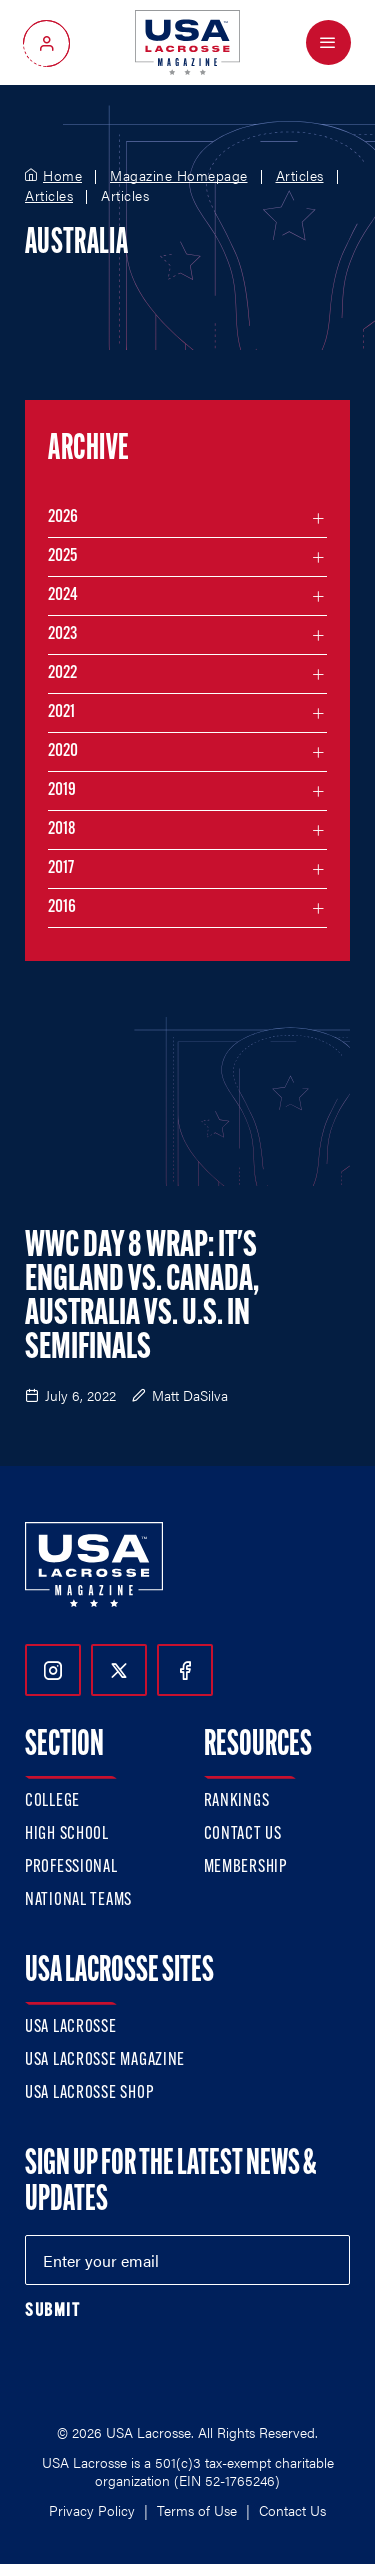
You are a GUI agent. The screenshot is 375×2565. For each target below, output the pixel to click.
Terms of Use (197, 2510)
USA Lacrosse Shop (89, 2093)
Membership (245, 1867)
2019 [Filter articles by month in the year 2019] (62, 790)
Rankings (237, 1801)
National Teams (78, 1900)
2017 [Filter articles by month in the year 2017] (61, 868)
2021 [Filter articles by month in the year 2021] (61, 712)
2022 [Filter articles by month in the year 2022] (62, 673)
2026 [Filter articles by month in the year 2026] (63, 517)
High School (67, 1834)
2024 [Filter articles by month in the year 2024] (63, 595)
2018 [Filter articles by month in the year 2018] (62, 829)
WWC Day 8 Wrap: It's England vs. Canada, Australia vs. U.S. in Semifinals (142, 1298)
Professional (71, 1867)
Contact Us (243, 1834)
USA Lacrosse (71, 2027)
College (52, 1801)
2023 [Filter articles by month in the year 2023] (62, 634)
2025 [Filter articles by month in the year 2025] (62, 556)
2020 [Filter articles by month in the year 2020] (63, 751)
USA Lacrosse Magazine (105, 2060)
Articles (300, 176)
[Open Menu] (328, 42)
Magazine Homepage (179, 176)
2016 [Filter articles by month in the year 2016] (62, 907)
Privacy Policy (92, 2510)
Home (62, 176)
